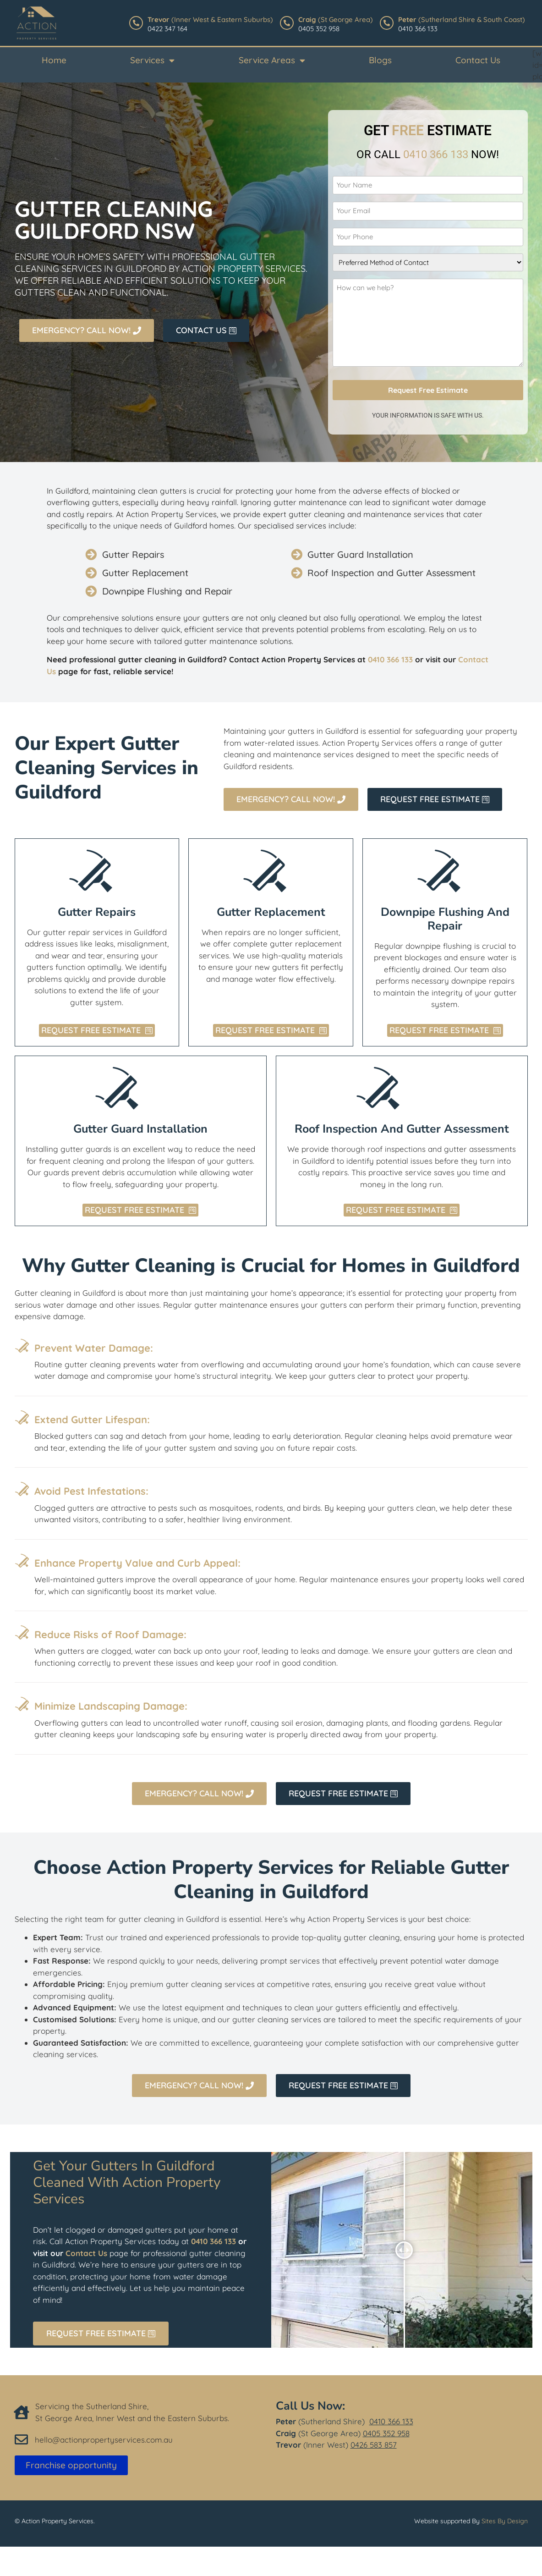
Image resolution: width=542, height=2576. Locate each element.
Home (54, 60)
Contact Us (477, 60)
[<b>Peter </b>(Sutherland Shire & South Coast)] (387, 23)
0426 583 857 (373, 2444)
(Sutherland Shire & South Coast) (461, 19)
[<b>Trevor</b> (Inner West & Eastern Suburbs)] (136, 23)
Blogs (380, 60)
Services (152, 60)
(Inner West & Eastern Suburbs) (210, 19)
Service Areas (272, 60)
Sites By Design (505, 2521)
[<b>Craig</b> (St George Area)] (287, 23)
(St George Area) (335, 19)
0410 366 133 (391, 2421)
